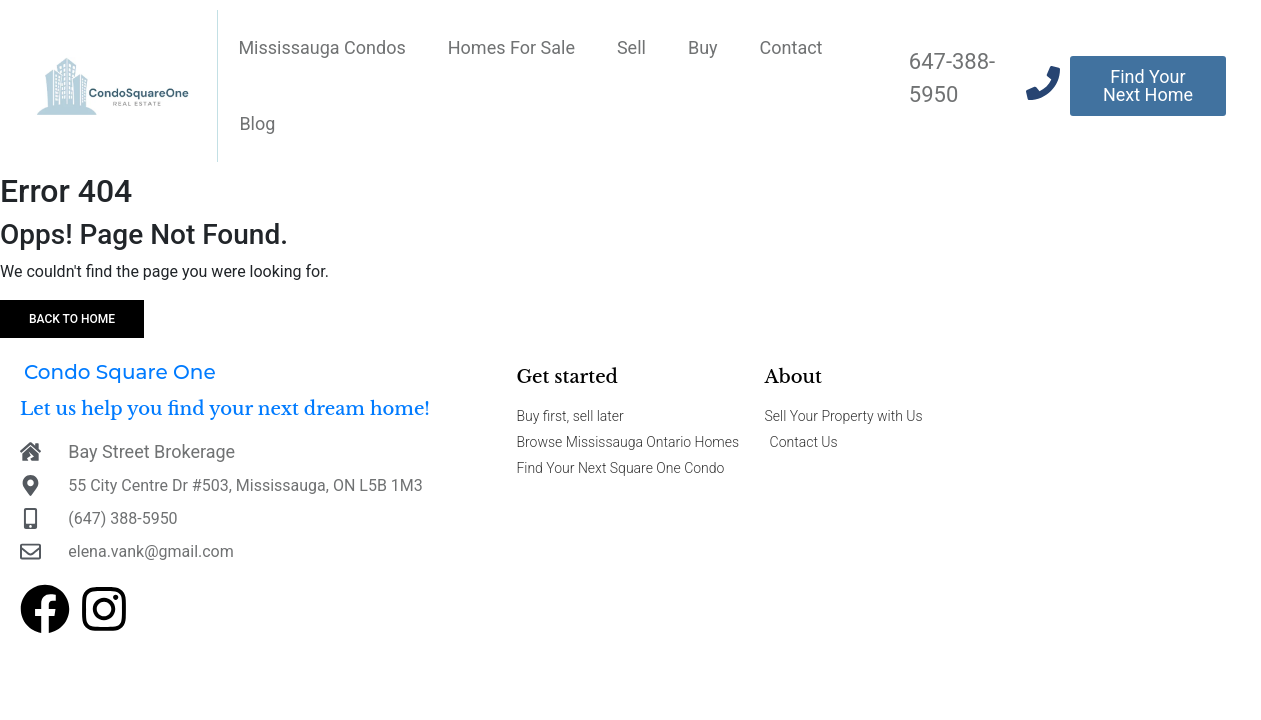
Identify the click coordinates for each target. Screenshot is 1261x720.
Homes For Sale (511, 47)
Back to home (72, 319)
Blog (257, 123)
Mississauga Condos (321, 47)
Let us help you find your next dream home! (225, 409)
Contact (791, 47)
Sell (631, 47)
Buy (703, 47)
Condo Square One (120, 372)
